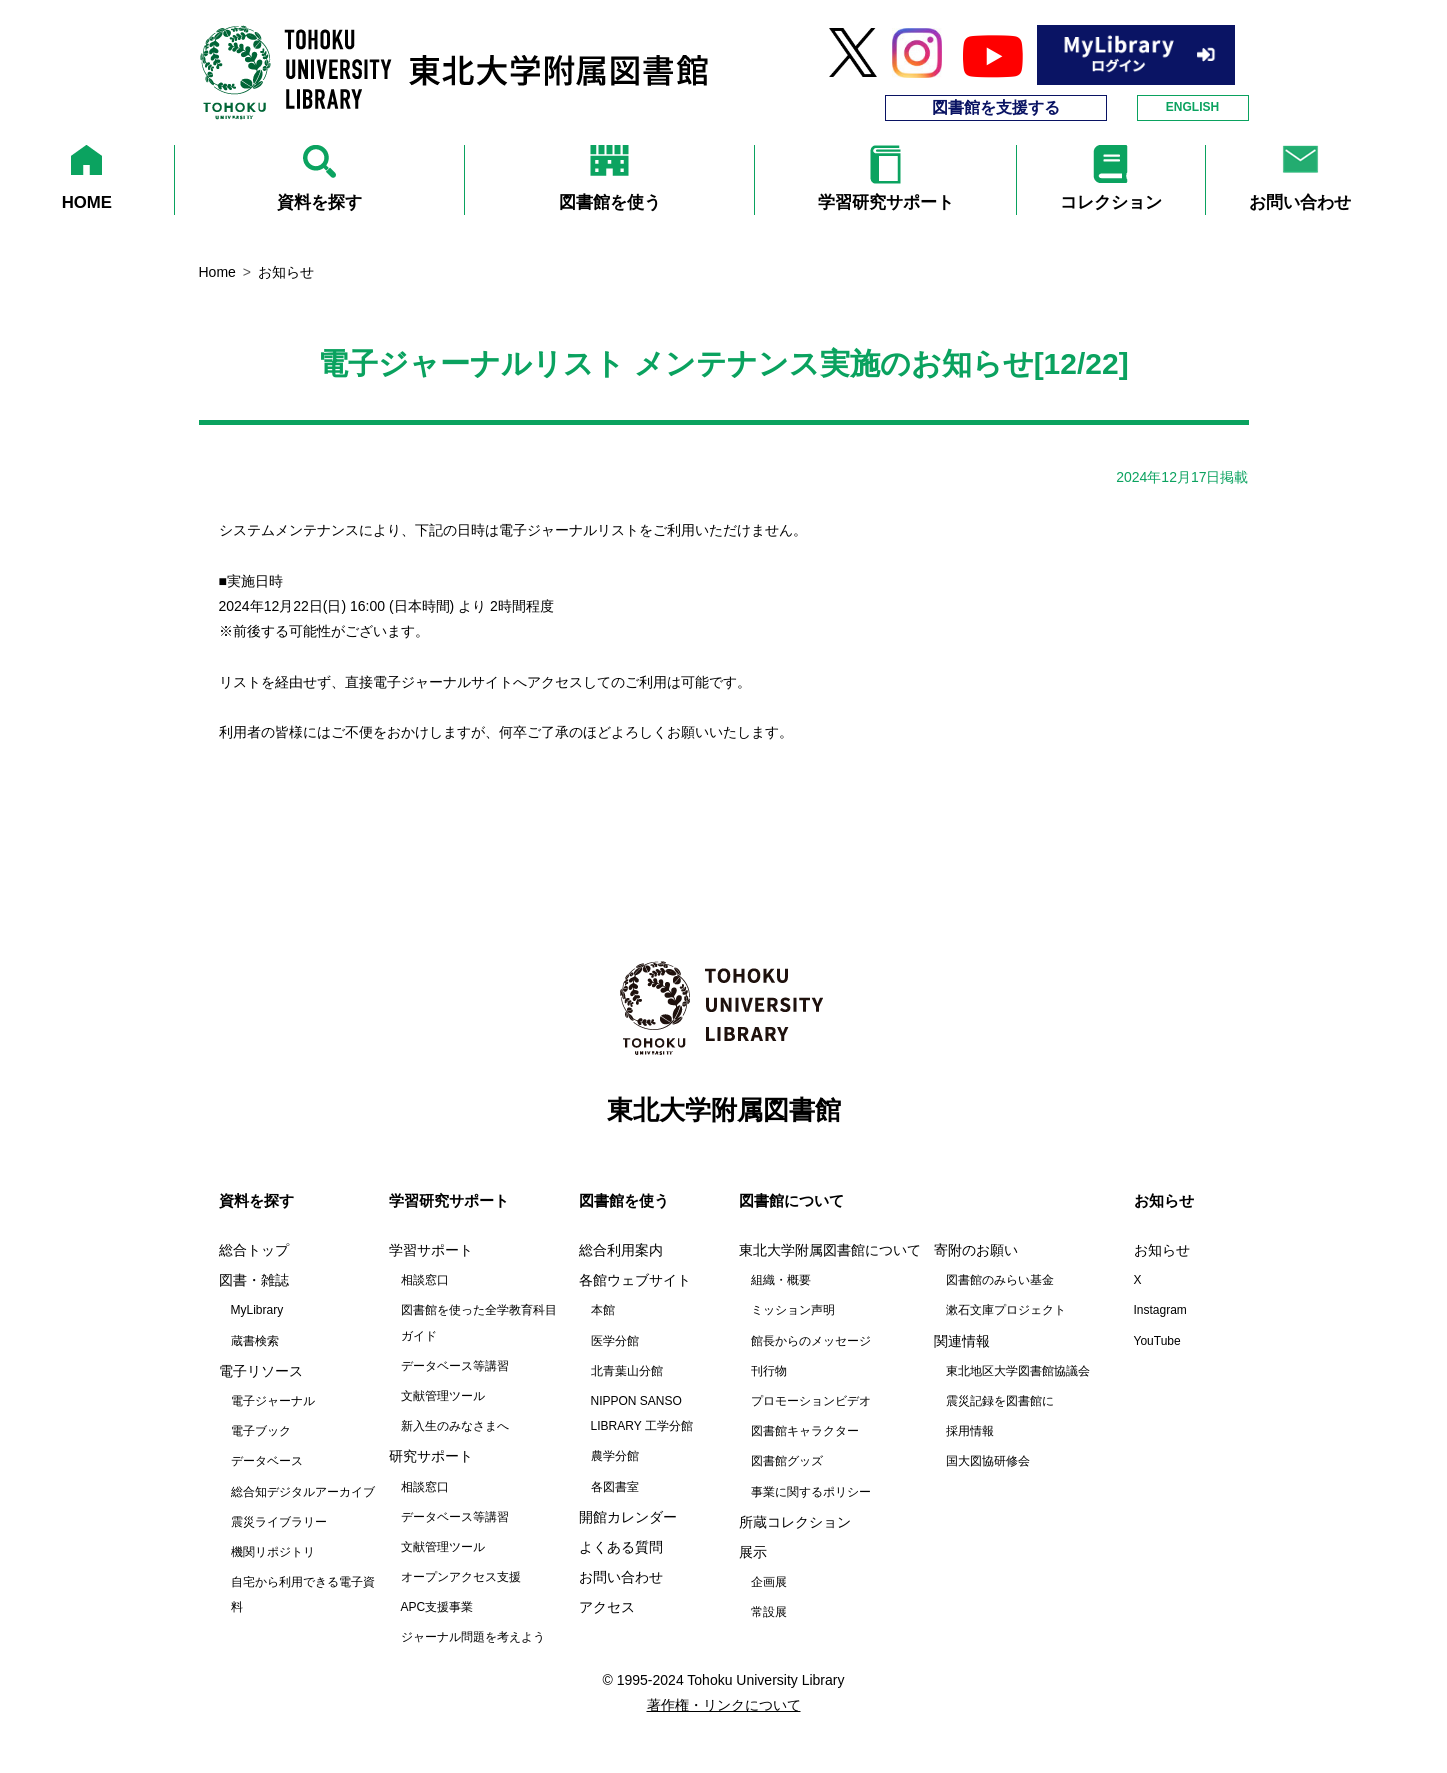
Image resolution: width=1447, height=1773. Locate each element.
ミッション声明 (793, 1310)
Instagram (1160, 1310)
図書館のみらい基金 (1000, 1280)
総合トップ (254, 1250)
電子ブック (261, 1431)
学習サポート (431, 1250)
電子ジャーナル (273, 1401)
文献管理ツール (443, 1396)
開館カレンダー (628, 1517)
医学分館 (615, 1341)
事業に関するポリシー (811, 1492)
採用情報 (970, 1431)
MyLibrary (257, 1310)
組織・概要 (781, 1280)
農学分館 (615, 1456)
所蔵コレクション (795, 1522)
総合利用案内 (621, 1250)
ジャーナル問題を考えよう (473, 1637)
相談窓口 (425, 1280)
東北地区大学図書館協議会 (1018, 1371)
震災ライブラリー (279, 1522)
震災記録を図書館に (1000, 1401)
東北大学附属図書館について (830, 1250)
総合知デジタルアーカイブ (303, 1492)
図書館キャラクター (805, 1431)
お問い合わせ (621, 1577)
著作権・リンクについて (724, 1705)
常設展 (769, 1612)
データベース (267, 1461)
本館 (603, 1310)
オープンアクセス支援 (461, 1577)
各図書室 (615, 1487)
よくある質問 (621, 1547)
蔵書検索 (255, 1341)
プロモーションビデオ (811, 1401)
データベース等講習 (455, 1366)
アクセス (607, 1607)
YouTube (1157, 1341)
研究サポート (431, 1456)
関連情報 (962, 1341)
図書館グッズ (787, 1461)
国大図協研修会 (988, 1461)
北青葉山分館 (627, 1371)
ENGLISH (1192, 107)
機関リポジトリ (273, 1552)
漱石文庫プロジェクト (1006, 1310)
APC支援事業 (437, 1607)
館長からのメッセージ (811, 1341)
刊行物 (769, 1371)
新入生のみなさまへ (455, 1426)
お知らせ (1162, 1250)
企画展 (769, 1582)
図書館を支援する (996, 107)
